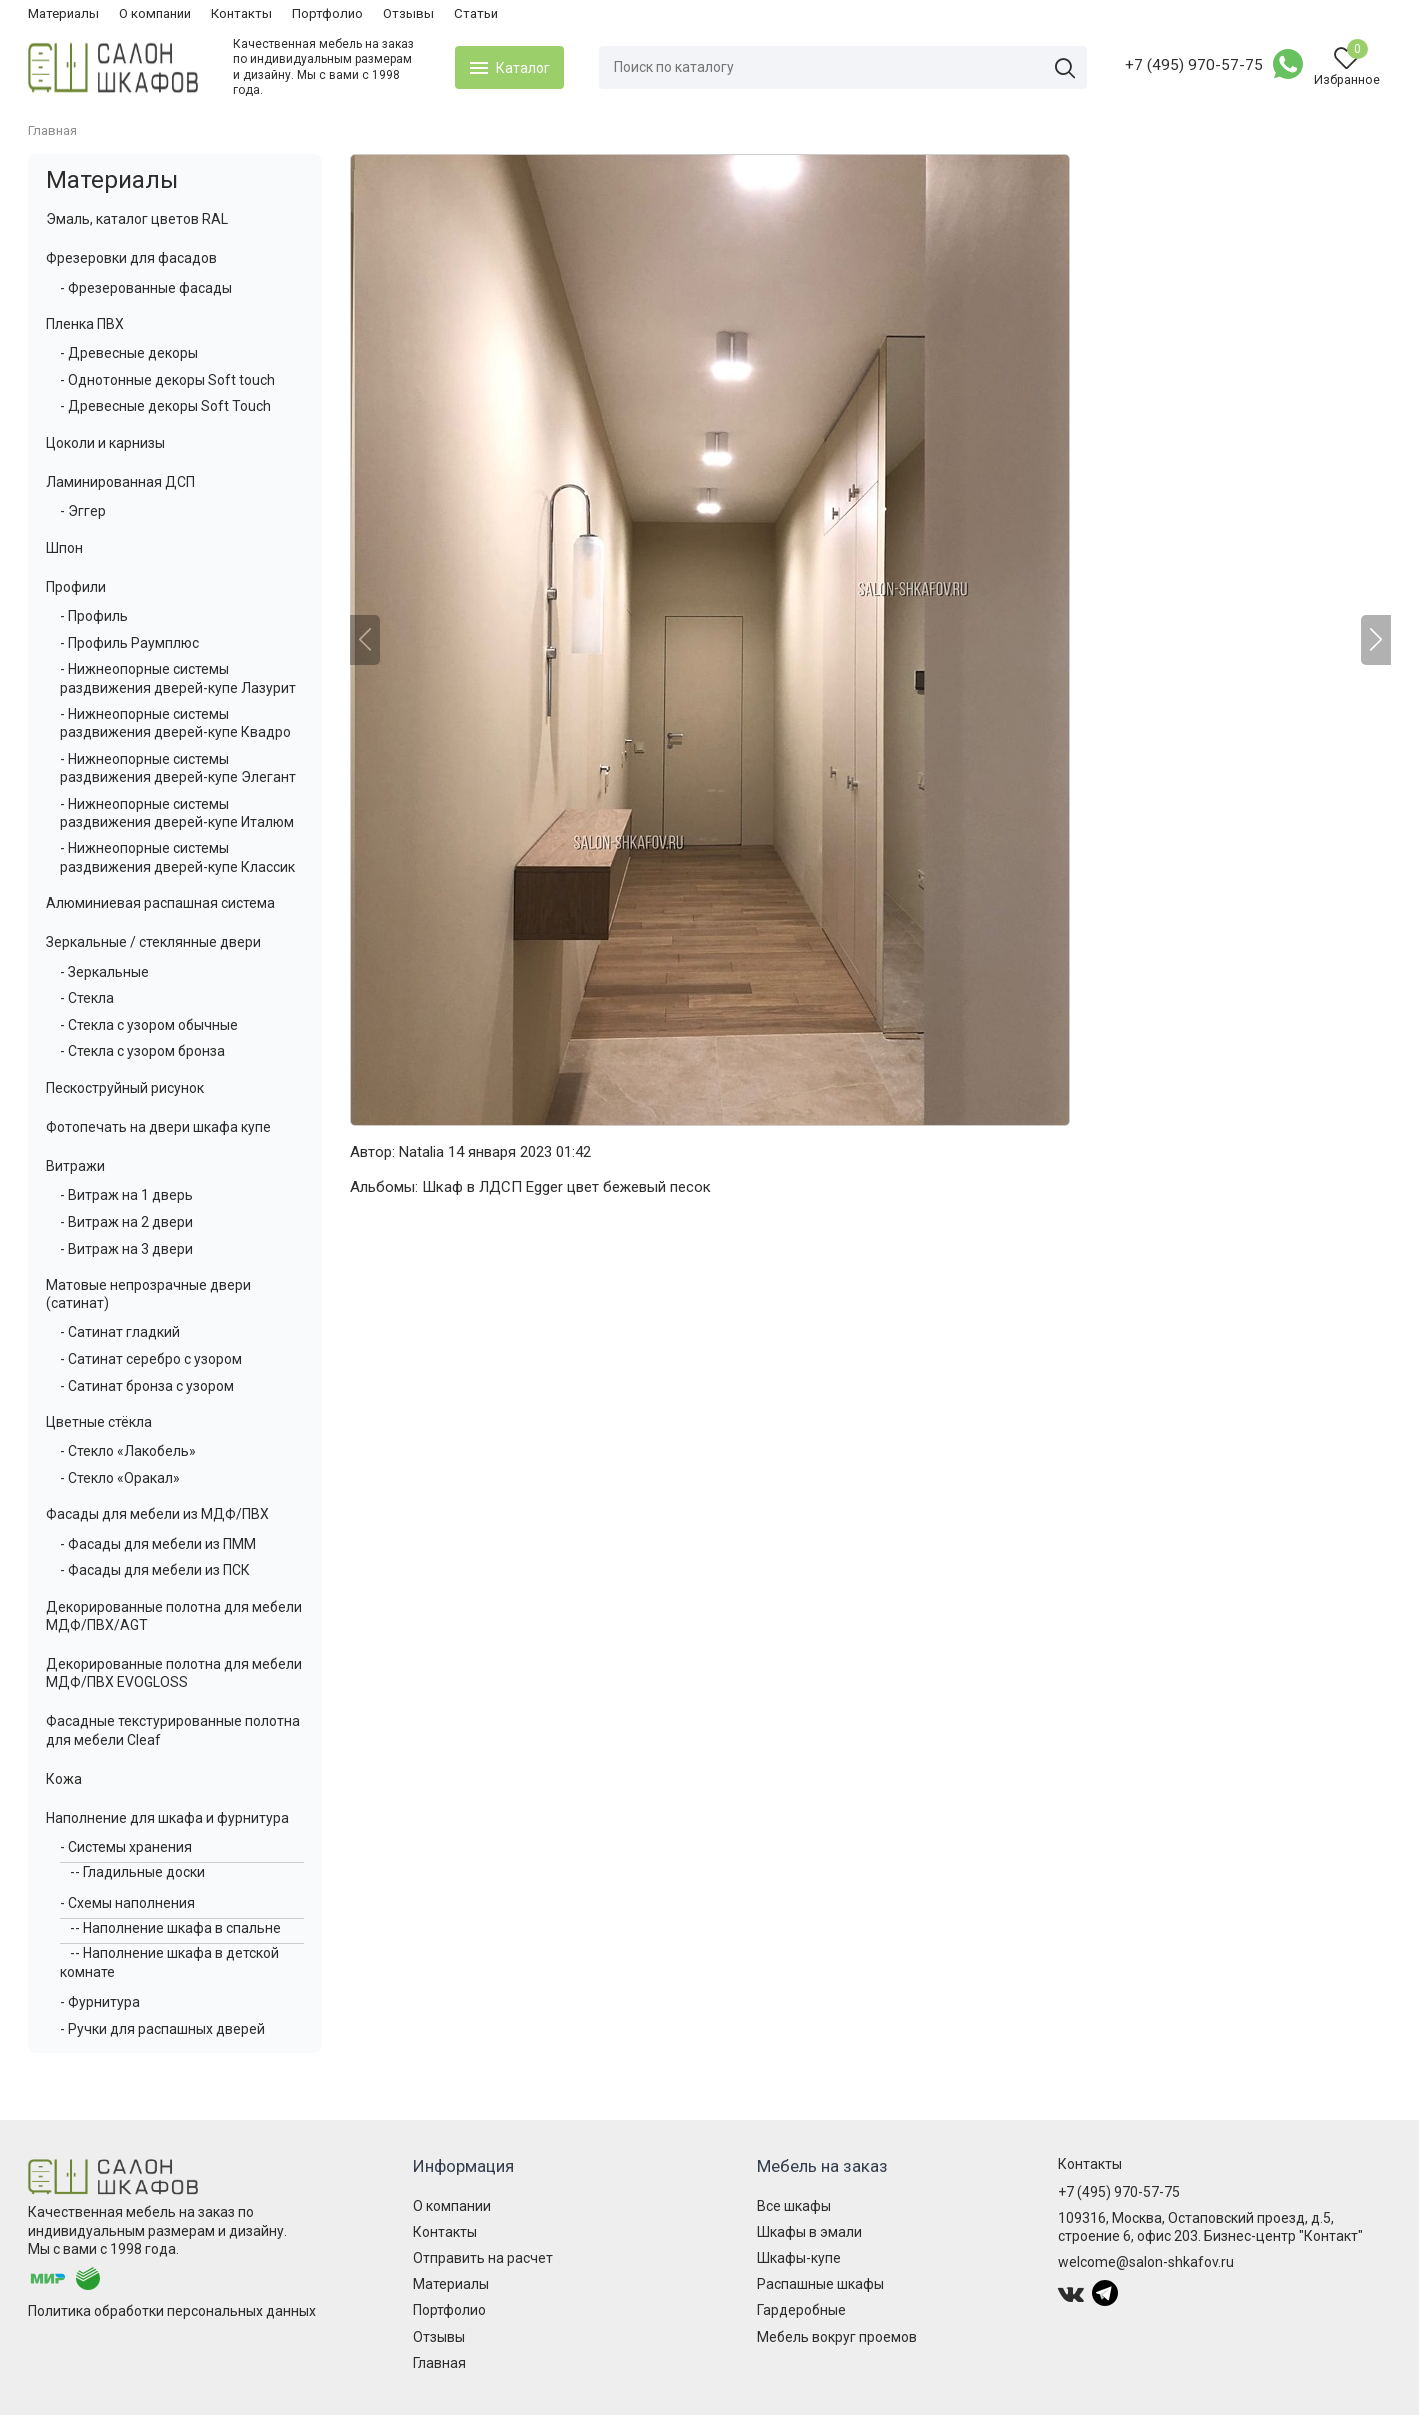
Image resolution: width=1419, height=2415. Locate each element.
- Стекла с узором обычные (149, 1025)
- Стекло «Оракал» (120, 1478)
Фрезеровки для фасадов (131, 258)
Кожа (64, 1779)
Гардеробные (801, 2310)
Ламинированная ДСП (120, 482)
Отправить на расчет (483, 2258)
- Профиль (94, 616)
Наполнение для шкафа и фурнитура (167, 1818)
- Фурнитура (100, 2002)
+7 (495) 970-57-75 (1194, 65)
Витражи (75, 1166)
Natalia (421, 1152)
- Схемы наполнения (127, 1903)
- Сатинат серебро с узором (151, 1359)
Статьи (476, 13)
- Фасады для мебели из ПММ (158, 1544)
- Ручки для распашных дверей (162, 2029)
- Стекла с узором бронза (142, 1051)
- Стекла (87, 998)
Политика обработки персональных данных (172, 2311)
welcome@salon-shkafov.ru (1146, 2262)
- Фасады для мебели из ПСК (155, 1570)
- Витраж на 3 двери (126, 1249)
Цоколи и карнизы (105, 443)
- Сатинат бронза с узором (147, 1386)
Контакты (241, 13)
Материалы (63, 13)
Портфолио (327, 13)
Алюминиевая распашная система (160, 903)
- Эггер (83, 511)
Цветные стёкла (99, 1422)
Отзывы (408, 13)
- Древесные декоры (129, 353)
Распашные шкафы (820, 2284)
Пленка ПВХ (85, 324)
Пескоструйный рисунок (125, 1088)
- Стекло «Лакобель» (128, 1451)
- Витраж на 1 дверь (126, 1195)
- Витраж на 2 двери (126, 1222)
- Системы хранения (126, 1847)
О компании (155, 13)
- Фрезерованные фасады (146, 288)
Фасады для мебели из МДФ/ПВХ (157, 1514)
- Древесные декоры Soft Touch (165, 406)
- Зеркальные (104, 972)
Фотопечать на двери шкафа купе (158, 1127)
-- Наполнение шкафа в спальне (175, 1928)
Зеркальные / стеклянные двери (153, 942)
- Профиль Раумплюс (129, 643)
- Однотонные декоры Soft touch (167, 380)
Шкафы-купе (799, 2258)
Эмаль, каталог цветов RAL (137, 219)
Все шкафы (794, 2206)
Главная (439, 2363)
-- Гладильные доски (137, 1872)
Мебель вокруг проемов (837, 2337)
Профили (76, 587)
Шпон (64, 548)
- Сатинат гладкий (120, 1332)
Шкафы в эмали (809, 2232)
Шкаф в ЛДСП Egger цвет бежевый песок (566, 1187)
